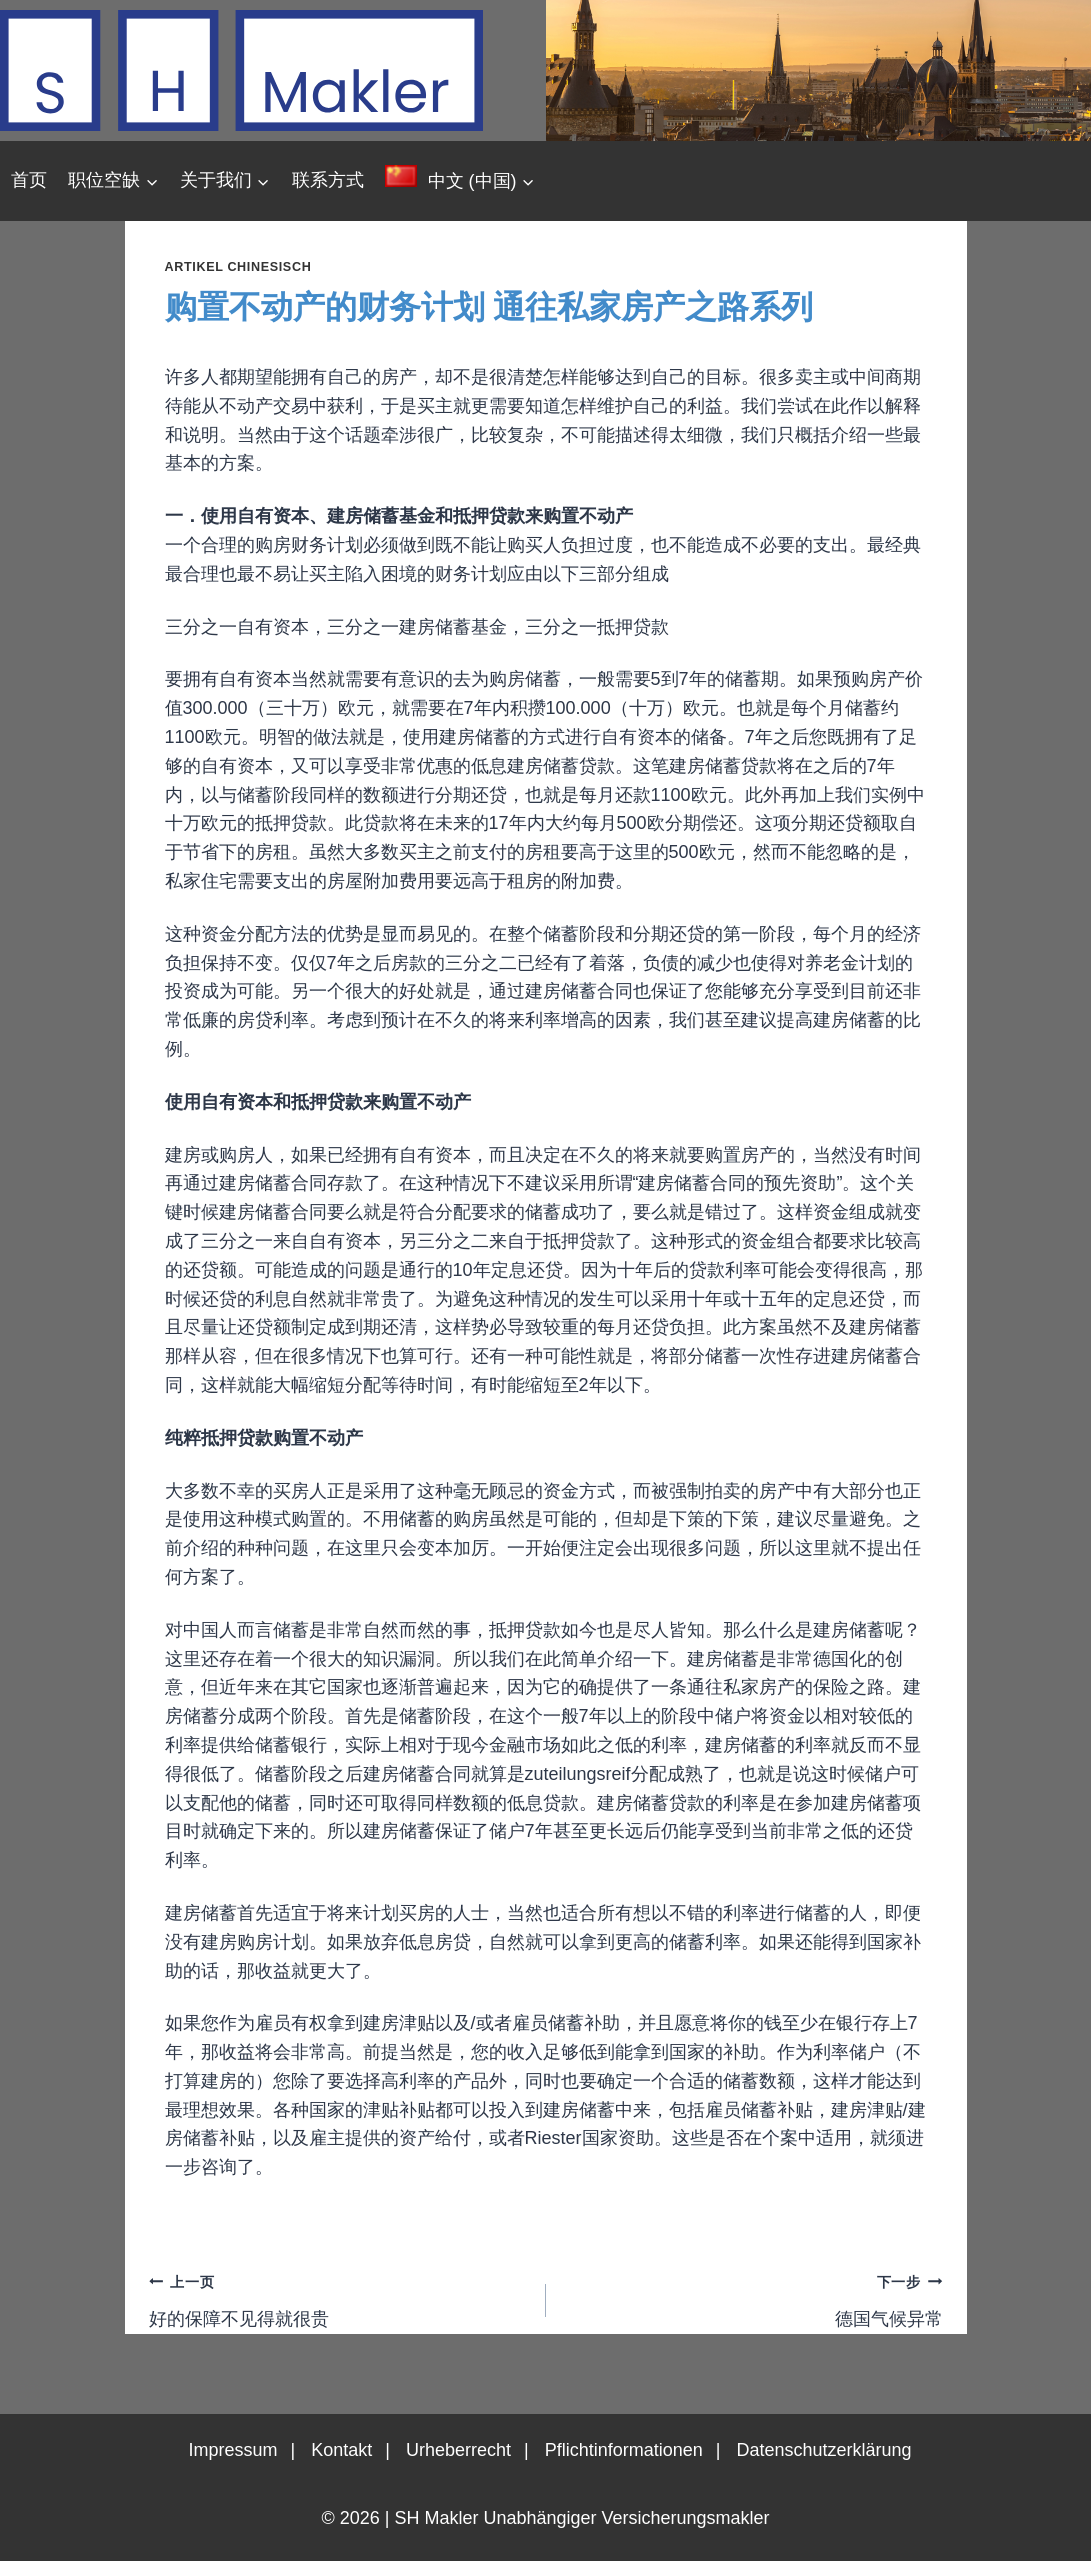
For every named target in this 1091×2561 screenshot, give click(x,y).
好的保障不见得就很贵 (338, 2298)
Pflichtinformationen (624, 2450)
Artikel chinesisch (238, 267)
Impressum (232, 2450)
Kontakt (341, 2450)
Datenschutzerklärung (823, 2450)
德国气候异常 (753, 2298)
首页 (29, 180)
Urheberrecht (458, 2450)
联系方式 (328, 180)
